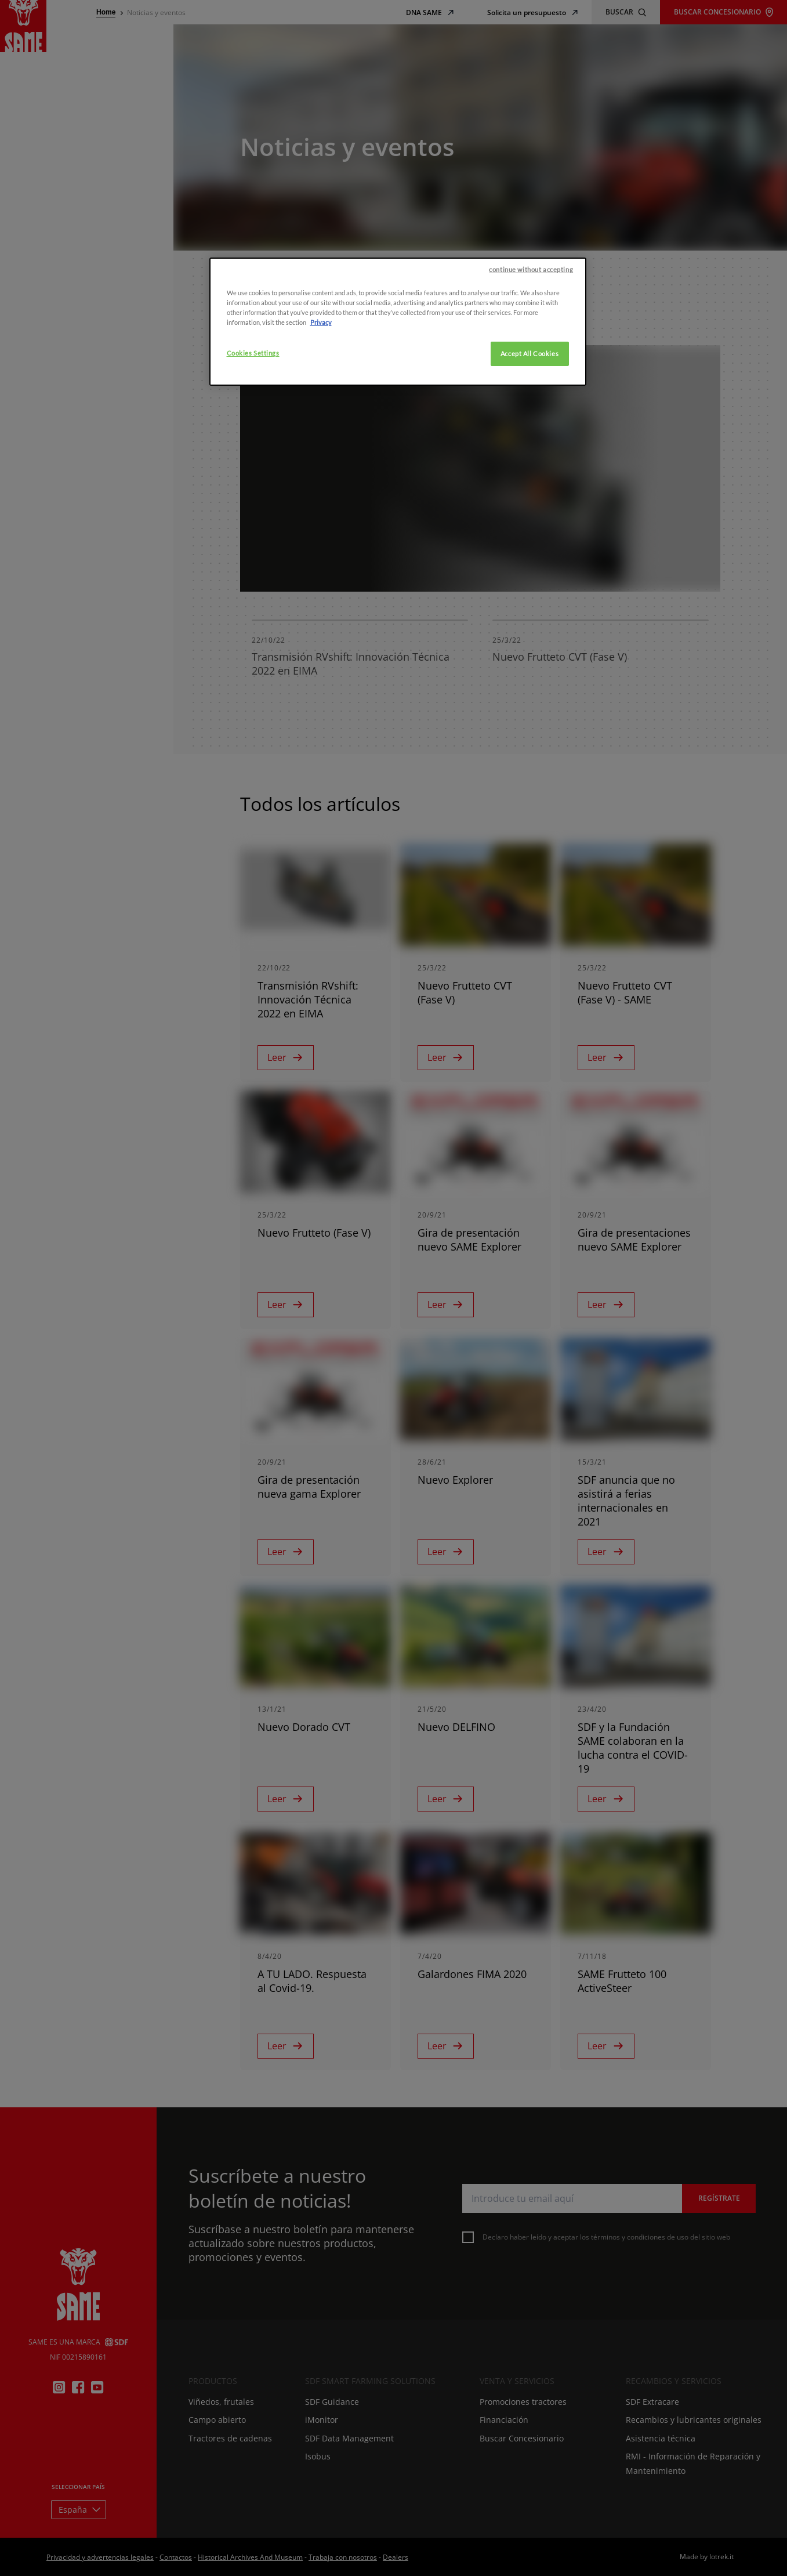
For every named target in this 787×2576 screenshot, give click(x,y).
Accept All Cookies (529, 354)
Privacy (321, 323)
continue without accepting (531, 270)
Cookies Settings (253, 353)
